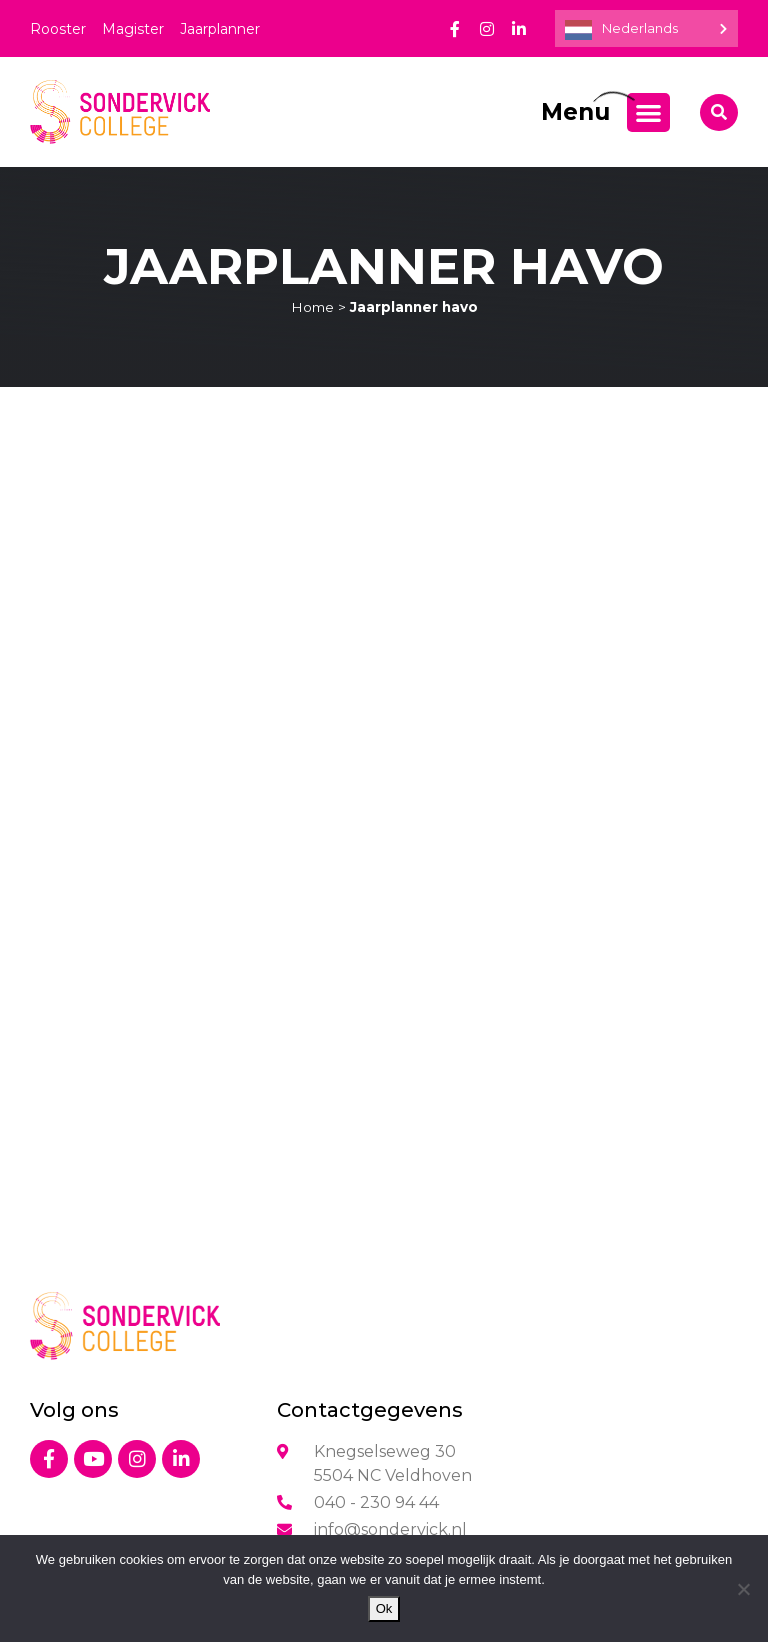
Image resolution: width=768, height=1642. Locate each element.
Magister (133, 29)
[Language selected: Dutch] (646, 28)
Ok (384, 1608)
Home (312, 307)
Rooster (58, 29)
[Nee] (743, 1589)
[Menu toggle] (648, 112)
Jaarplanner (220, 29)
